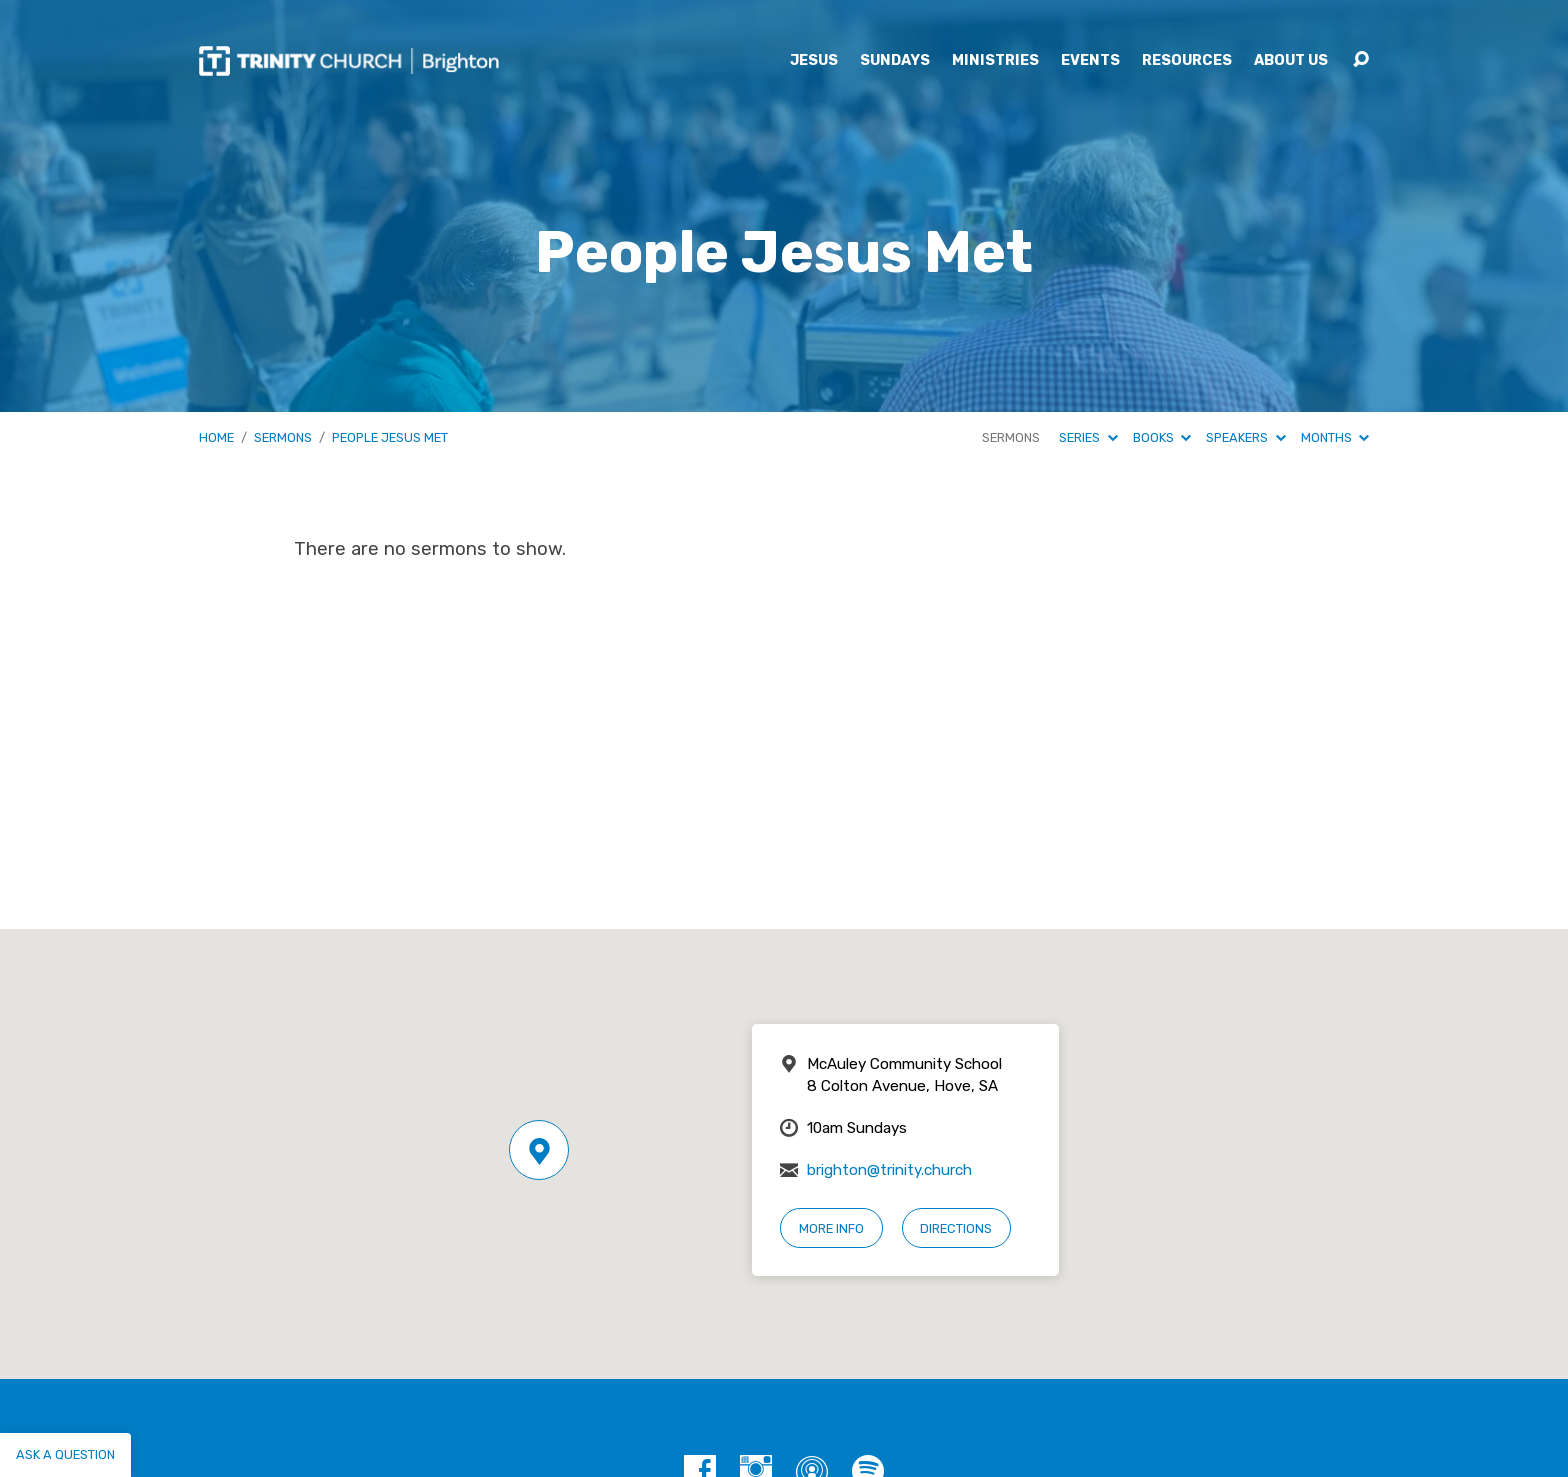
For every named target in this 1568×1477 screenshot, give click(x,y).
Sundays (895, 61)
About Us (1291, 61)
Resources (1187, 61)
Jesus (814, 61)
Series (1088, 437)
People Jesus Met (390, 437)
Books (1162, 437)
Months (1335, 437)
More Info (831, 1228)
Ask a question (65, 1454)
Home (216, 437)
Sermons (283, 437)
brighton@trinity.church (889, 1170)
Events (1090, 61)
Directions (956, 1228)
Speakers (1245, 437)
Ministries (995, 61)
